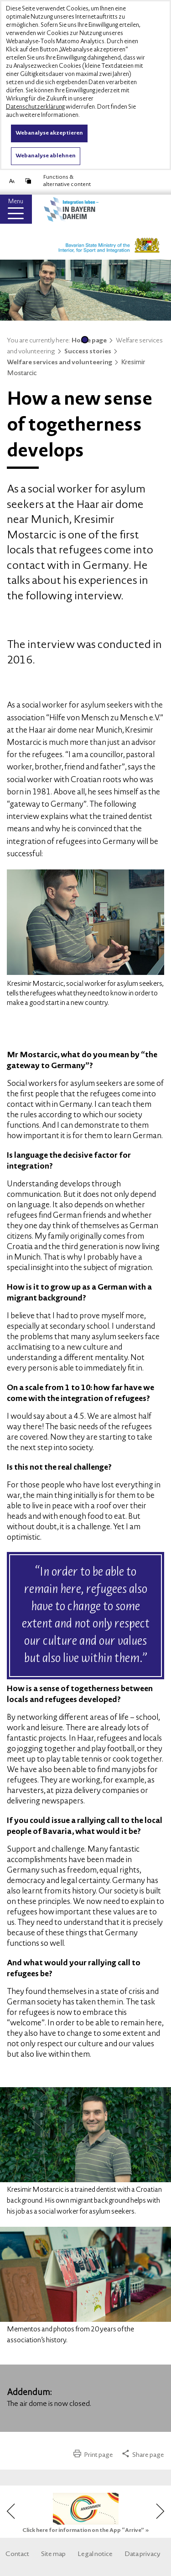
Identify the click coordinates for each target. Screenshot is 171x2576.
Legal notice (95, 2554)
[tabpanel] (85, 293)
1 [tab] (84, 339)
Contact (17, 2554)
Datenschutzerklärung (35, 107)
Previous (13, 2511)
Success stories (91, 352)
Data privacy (142, 2554)
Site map (53, 2554)
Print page (93, 2455)
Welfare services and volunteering (63, 363)
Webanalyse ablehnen (46, 156)
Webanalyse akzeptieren (49, 133)
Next (158, 2511)
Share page (143, 2455)
